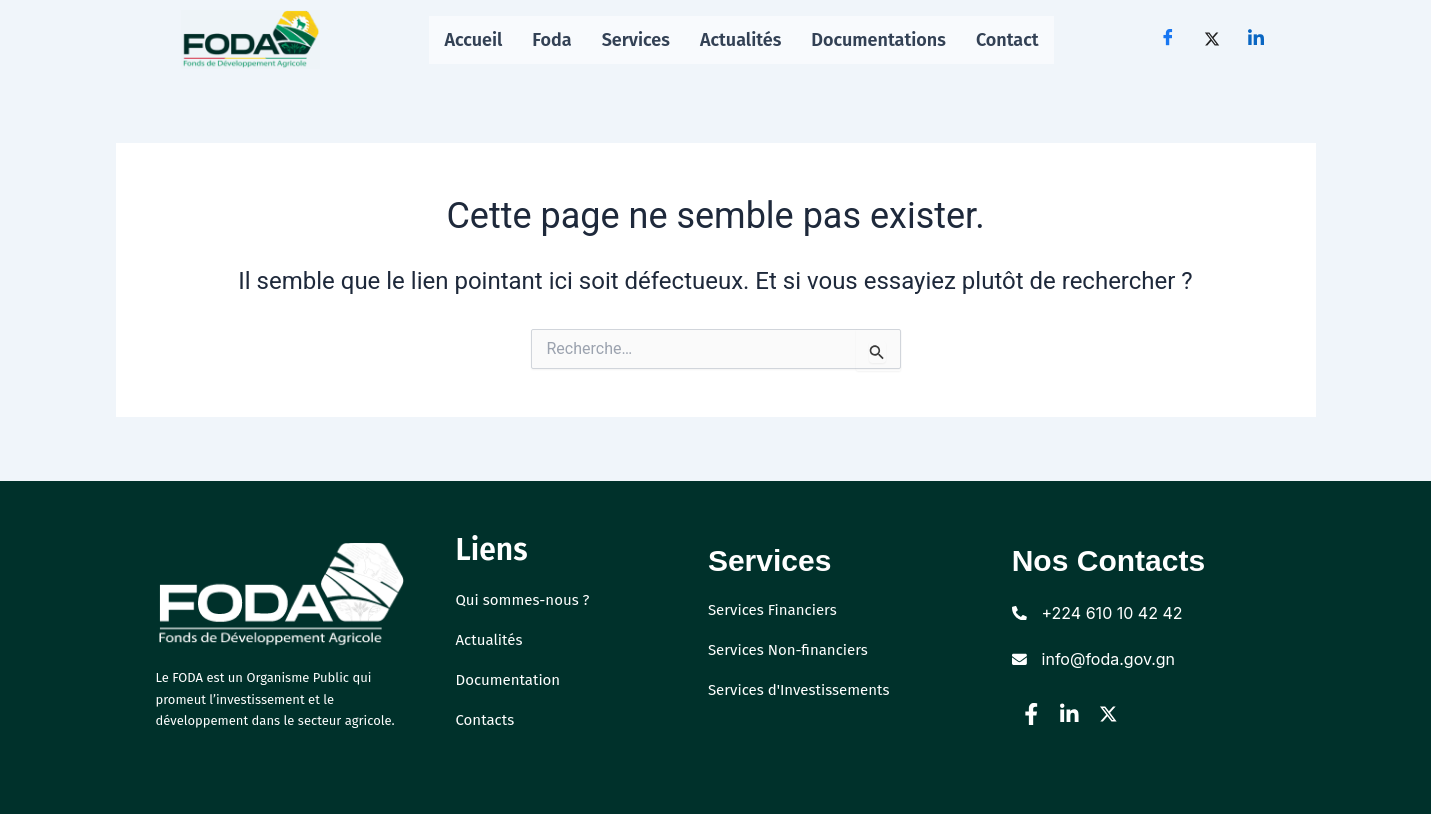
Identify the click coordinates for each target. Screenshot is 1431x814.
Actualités (741, 40)
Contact (1007, 40)
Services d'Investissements (805, 689)
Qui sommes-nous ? (527, 599)
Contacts (487, 719)
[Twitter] (1212, 40)
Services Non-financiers (793, 649)
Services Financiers (776, 609)
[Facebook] (1168, 40)
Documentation (512, 679)
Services (635, 40)
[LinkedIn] (1256, 40)
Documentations (879, 40)
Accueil (473, 40)
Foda (551, 40)
